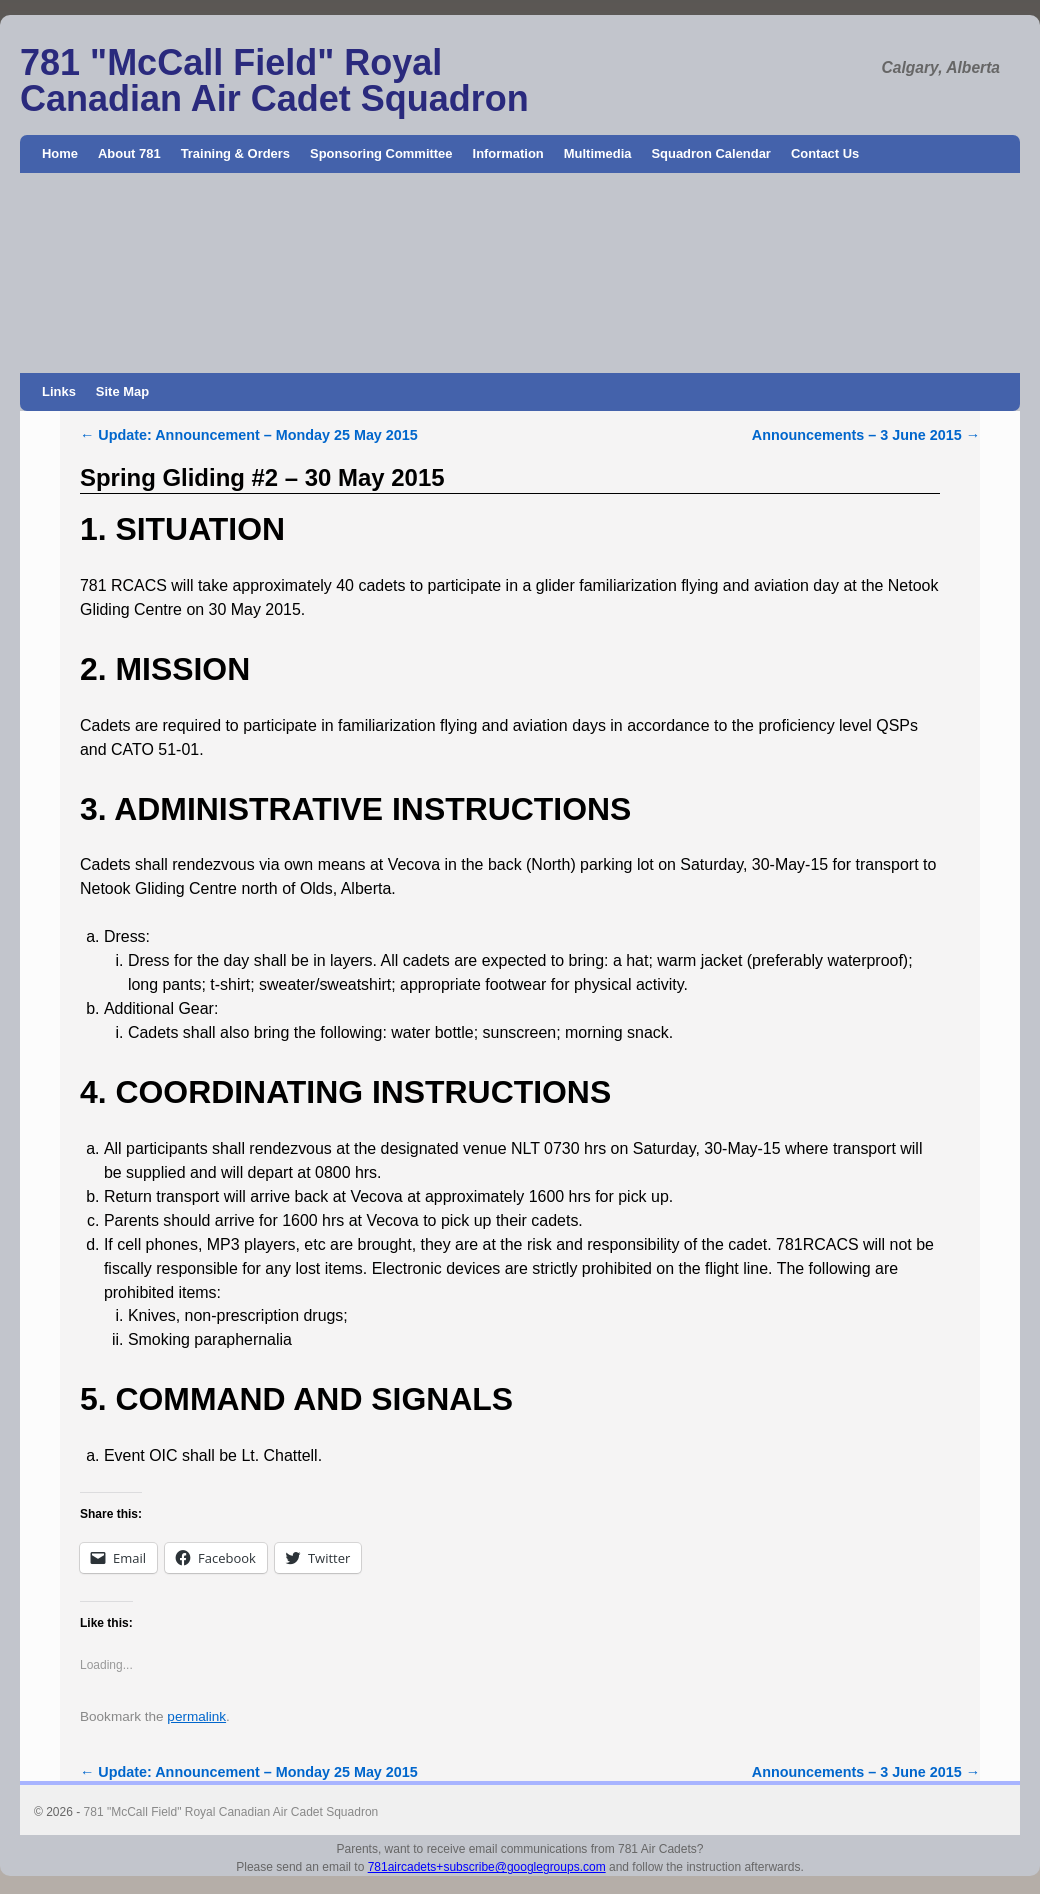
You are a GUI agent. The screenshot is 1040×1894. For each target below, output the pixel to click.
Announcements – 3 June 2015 (866, 435)
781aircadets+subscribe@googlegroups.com (487, 1867)
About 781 (129, 153)
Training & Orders (235, 153)
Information (508, 153)
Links (59, 391)
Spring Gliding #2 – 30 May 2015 (262, 477)
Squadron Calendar (710, 153)
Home (60, 153)
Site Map (122, 391)
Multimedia (598, 153)
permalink (196, 1716)
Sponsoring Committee (381, 153)
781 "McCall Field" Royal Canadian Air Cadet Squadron (274, 80)
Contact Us (825, 153)
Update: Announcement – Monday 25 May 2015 (249, 435)
